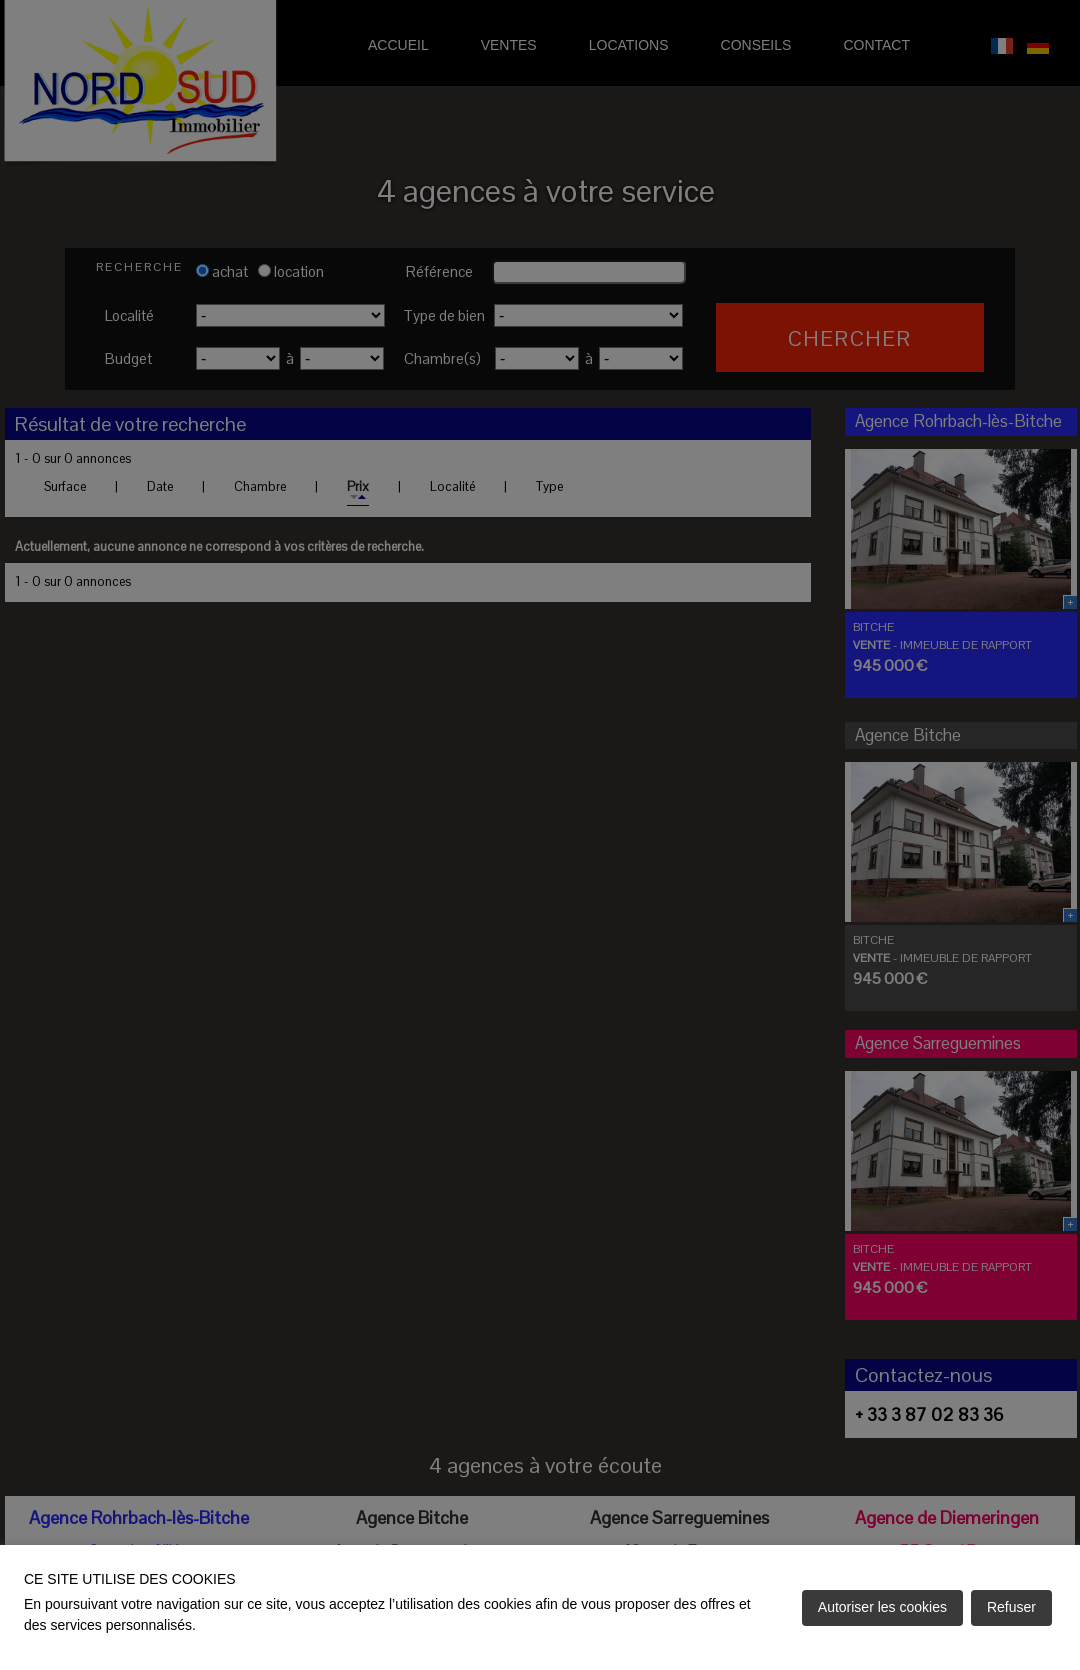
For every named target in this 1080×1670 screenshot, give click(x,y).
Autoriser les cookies (882, 1607)
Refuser (1011, 1607)
